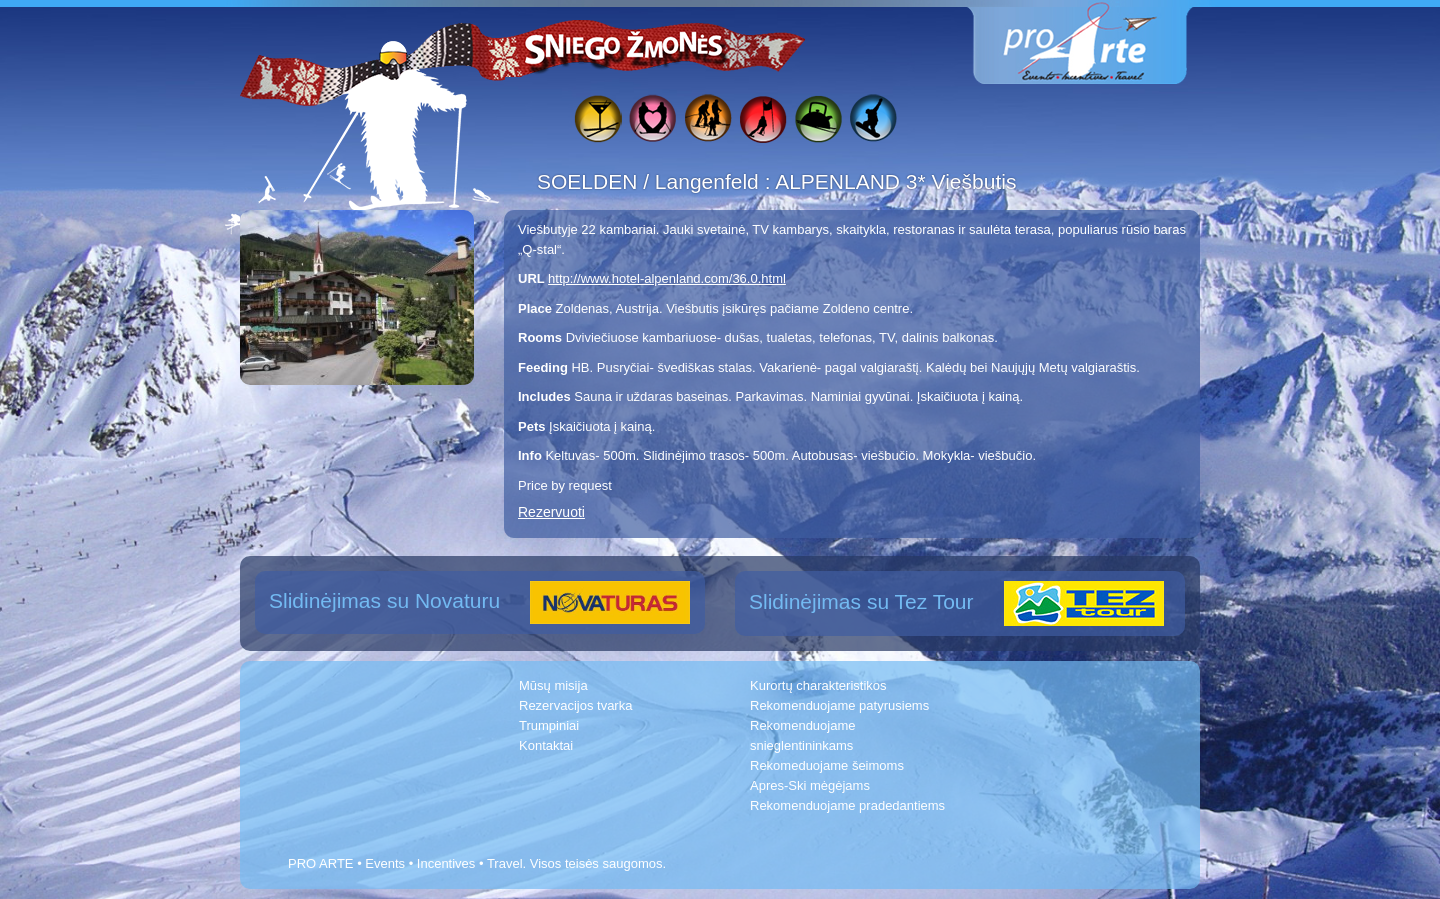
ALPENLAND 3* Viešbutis (895, 181)
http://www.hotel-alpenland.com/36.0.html (667, 278)
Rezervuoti (551, 512)
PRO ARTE (321, 863)
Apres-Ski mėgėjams (810, 785)
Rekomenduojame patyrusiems (839, 705)
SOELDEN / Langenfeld (651, 181)
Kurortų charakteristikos (818, 685)
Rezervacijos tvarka (575, 705)
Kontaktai (546, 745)
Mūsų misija (553, 685)
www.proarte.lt (1096, 42)
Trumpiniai (549, 725)
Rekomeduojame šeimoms (827, 765)
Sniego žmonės (625, 46)
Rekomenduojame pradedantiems (847, 805)
